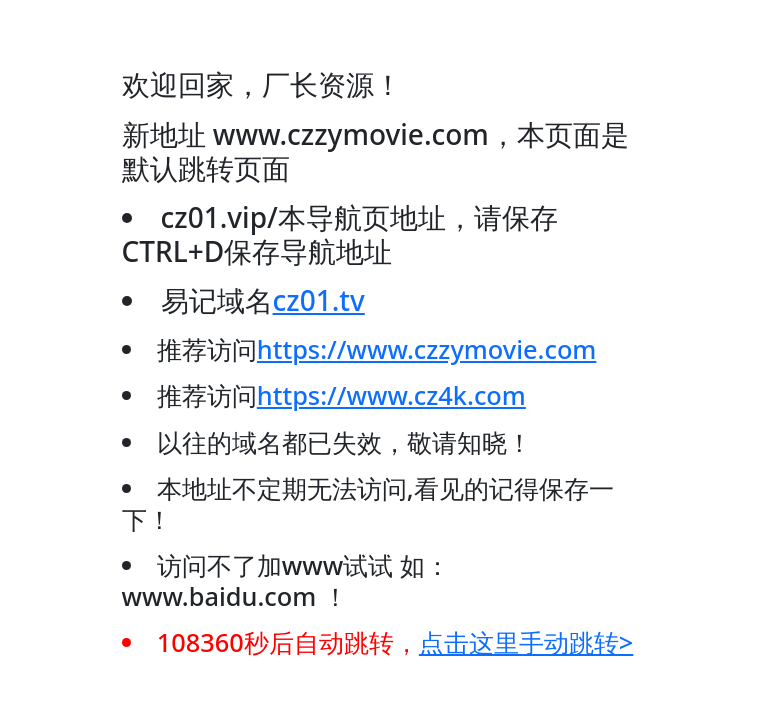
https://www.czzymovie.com (427, 349)
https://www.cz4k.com (391, 395)
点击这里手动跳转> (526, 642)
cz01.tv (319, 300)
